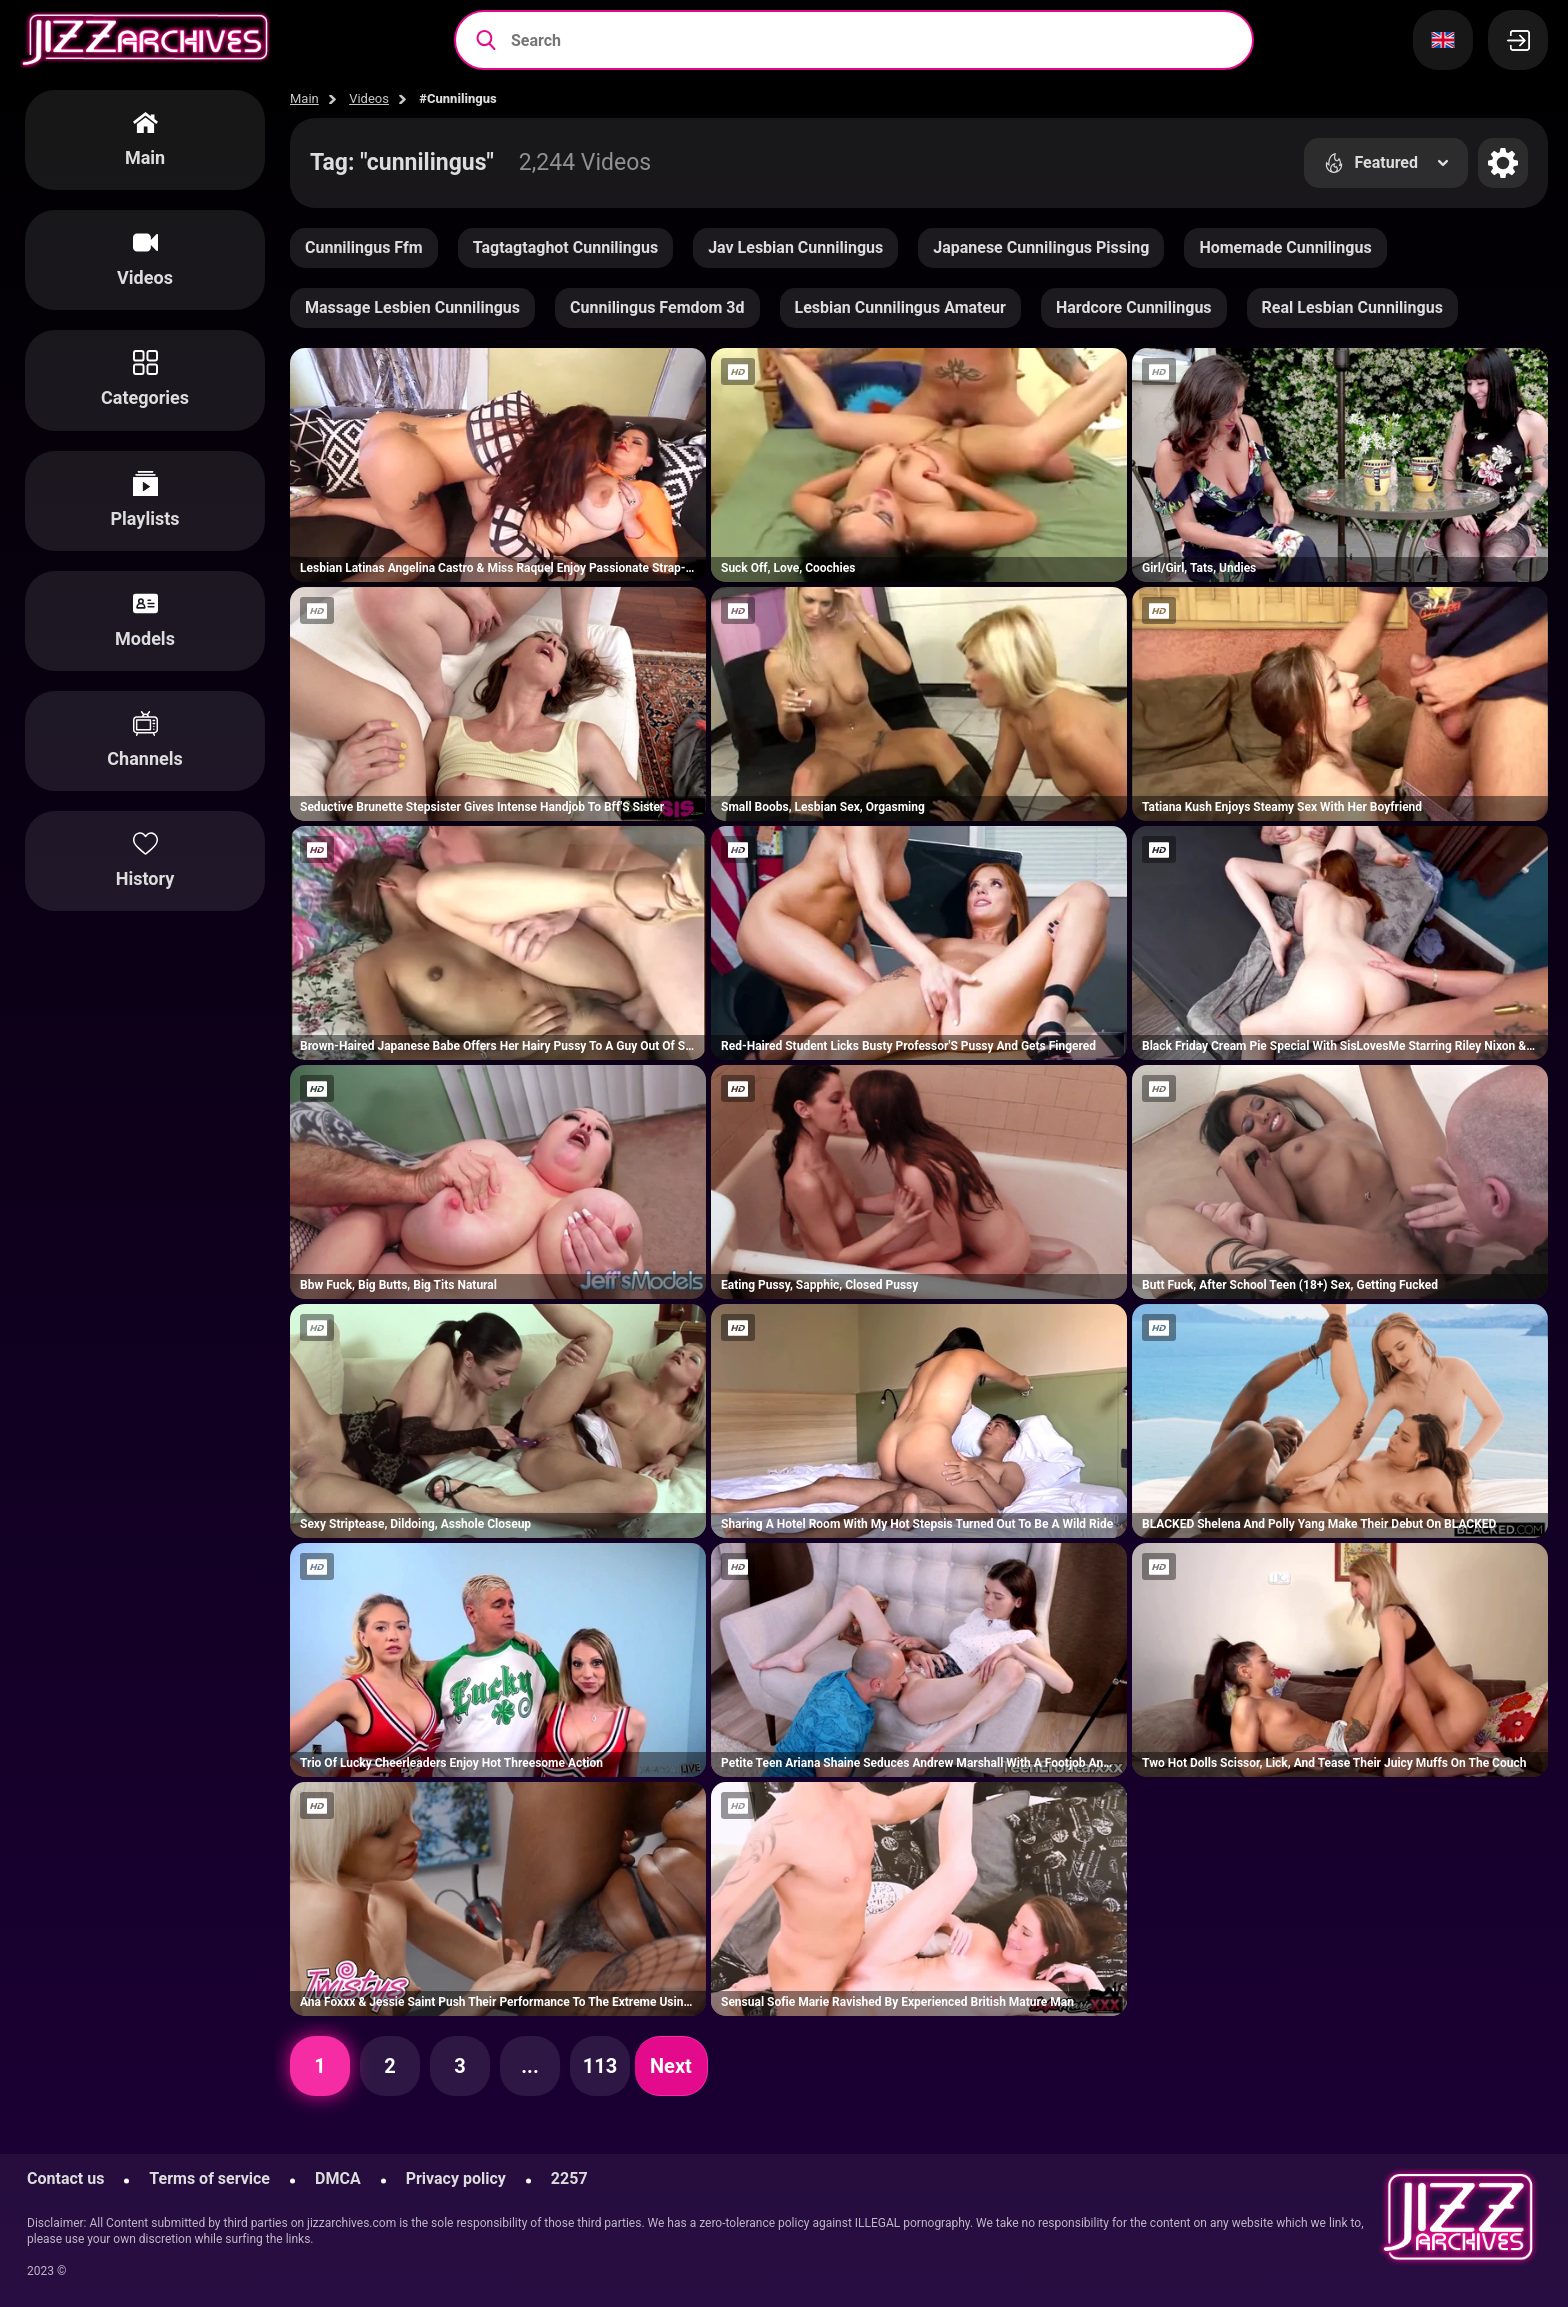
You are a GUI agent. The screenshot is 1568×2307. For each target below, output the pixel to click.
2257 (569, 2178)
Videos (369, 98)
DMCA (338, 2178)
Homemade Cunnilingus (1285, 247)
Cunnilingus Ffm (364, 247)
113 (600, 2066)
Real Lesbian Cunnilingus (1352, 307)
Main (304, 98)
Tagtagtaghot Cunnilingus (565, 247)
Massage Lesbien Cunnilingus (412, 307)
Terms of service (209, 2178)
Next (671, 2066)
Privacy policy (456, 2178)
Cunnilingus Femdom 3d (657, 307)
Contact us (65, 2178)
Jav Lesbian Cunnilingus (795, 247)
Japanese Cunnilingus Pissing (1041, 247)
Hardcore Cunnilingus (1134, 307)
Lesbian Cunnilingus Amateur (900, 307)
